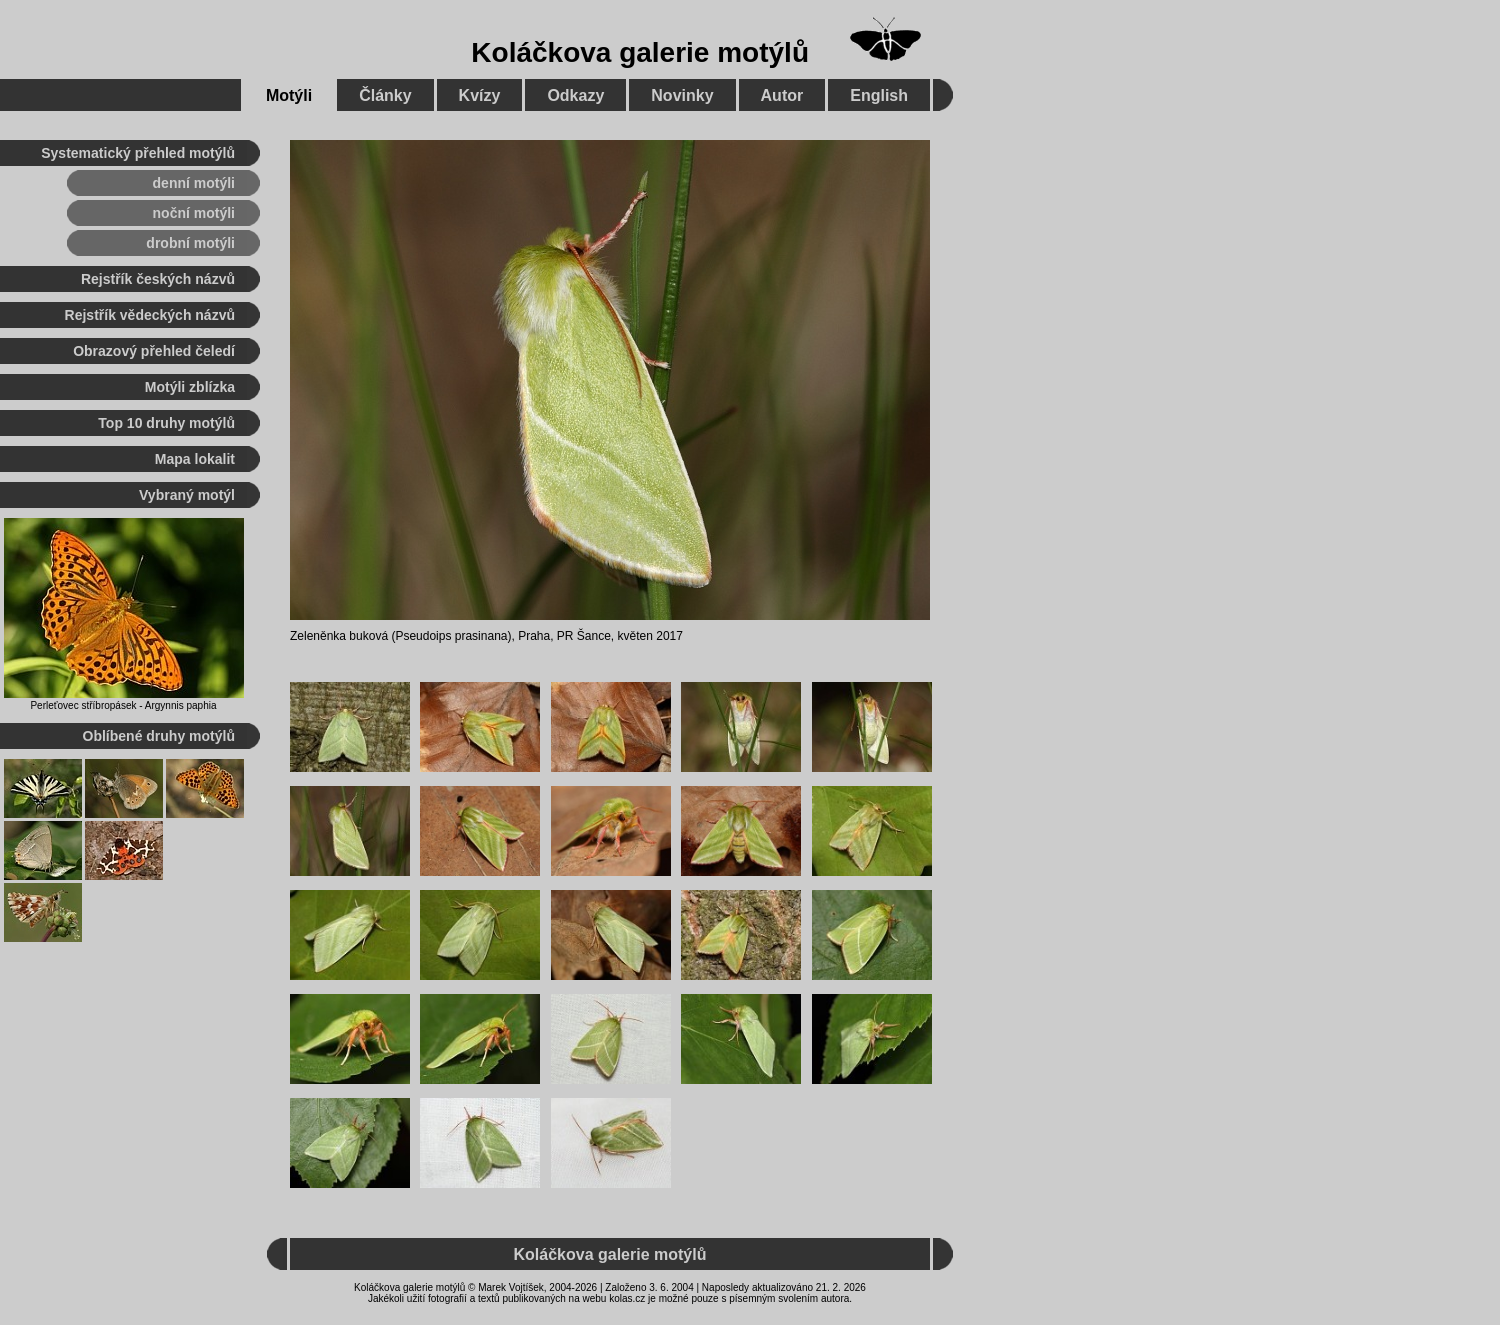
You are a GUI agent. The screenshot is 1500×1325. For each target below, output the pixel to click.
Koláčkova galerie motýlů (640, 52)
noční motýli (194, 213)
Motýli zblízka (190, 387)
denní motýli (194, 183)
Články (385, 95)
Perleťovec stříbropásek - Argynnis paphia (123, 705)
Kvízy (480, 95)
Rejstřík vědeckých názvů (150, 315)
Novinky (682, 95)
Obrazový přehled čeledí (154, 351)
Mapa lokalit (195, 459)
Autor (782, 95)
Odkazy (575, 95)
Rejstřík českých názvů (158, 279)
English (879, 95)
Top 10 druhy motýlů (166, 423)
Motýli (289, 95)
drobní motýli (190, 243)
